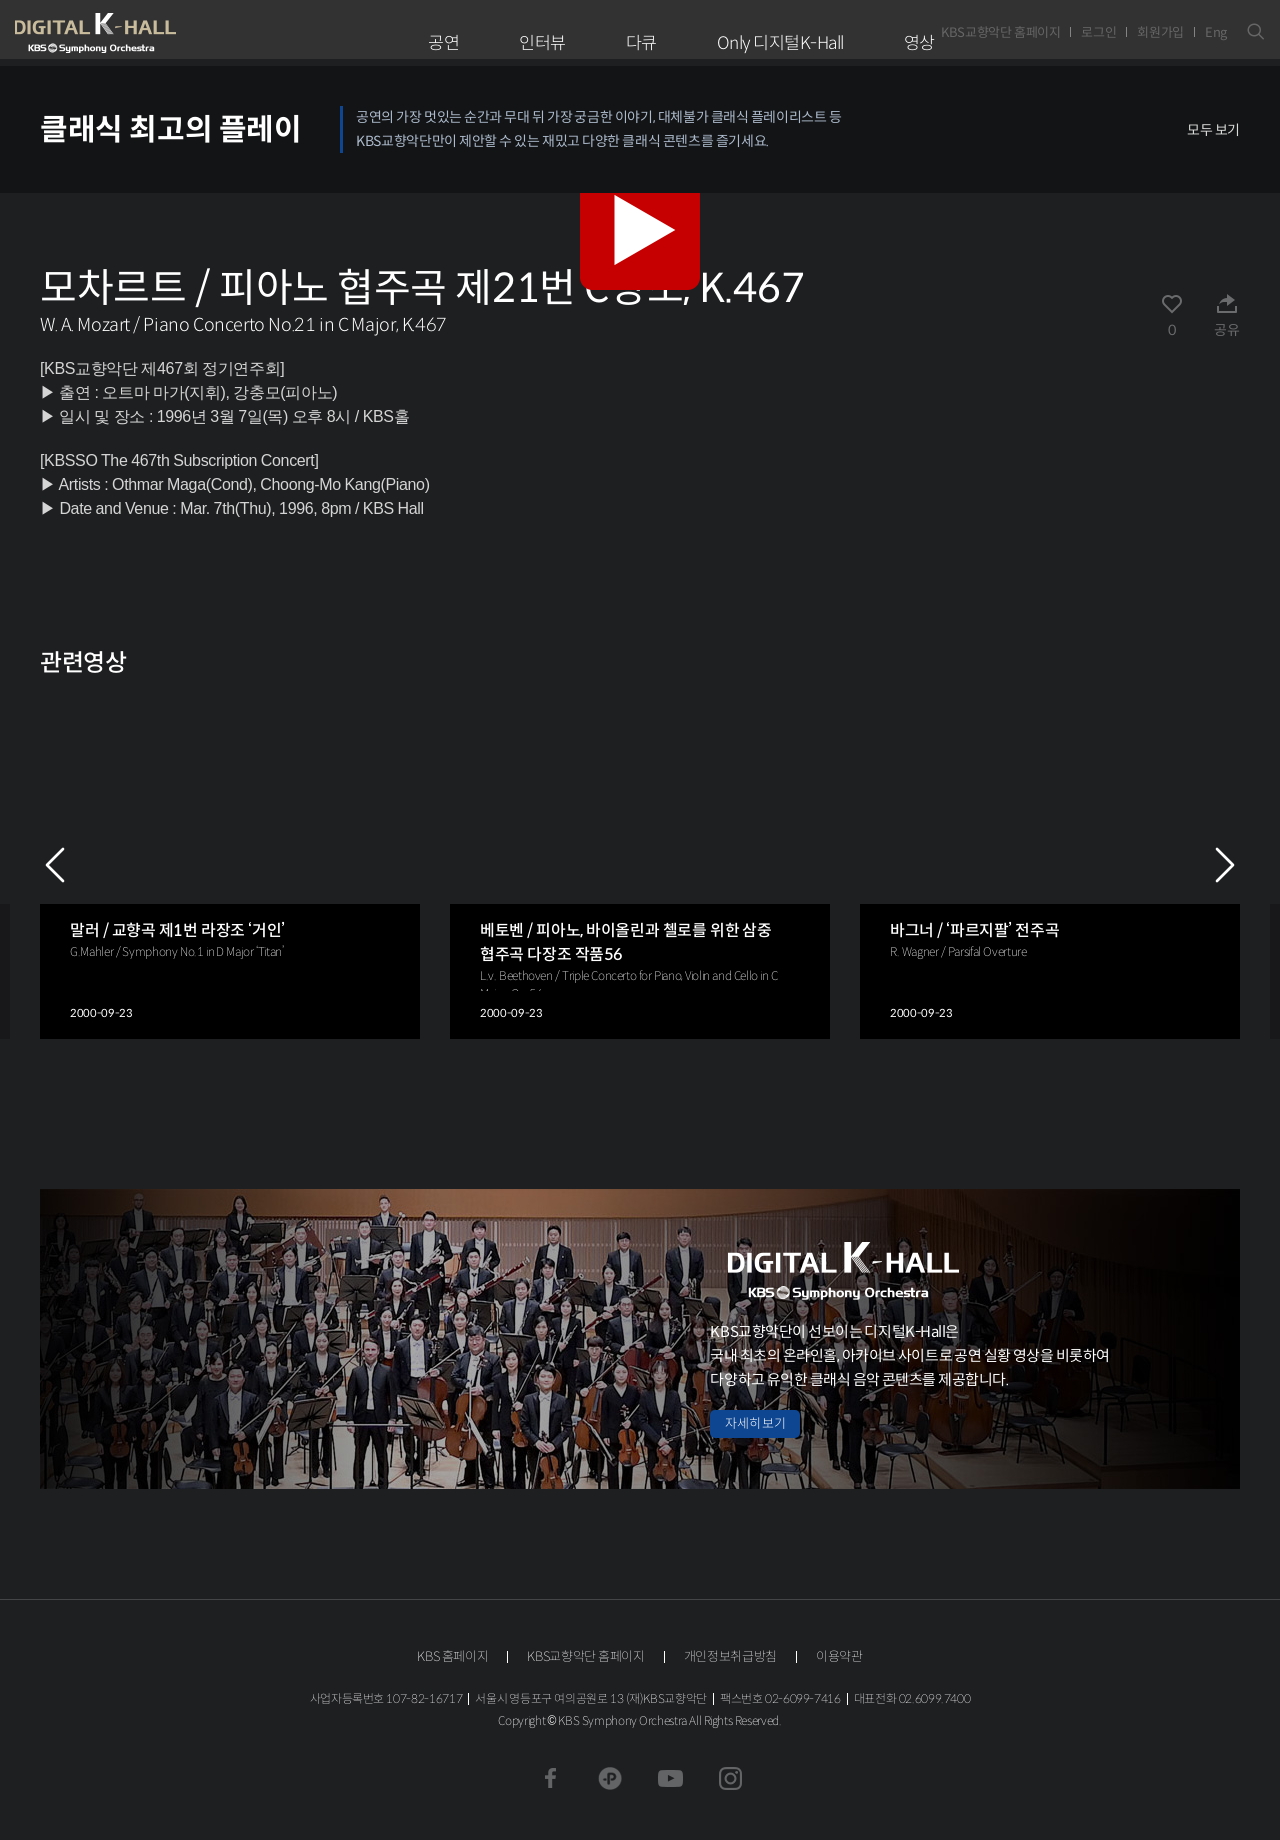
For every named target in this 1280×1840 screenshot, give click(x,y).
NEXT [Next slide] (1225, 865)
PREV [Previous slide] (55, 865)
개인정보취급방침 (730, 1656)
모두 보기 (1213, 130)
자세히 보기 (755, 1423)
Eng (1216, 32)
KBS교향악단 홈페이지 (1000, 32)
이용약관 (839, 1656)
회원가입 (1160, 32)
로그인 (1098, 32)
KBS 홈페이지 (452, 1656)
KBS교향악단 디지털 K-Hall (142, 33)
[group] (230, 864)
